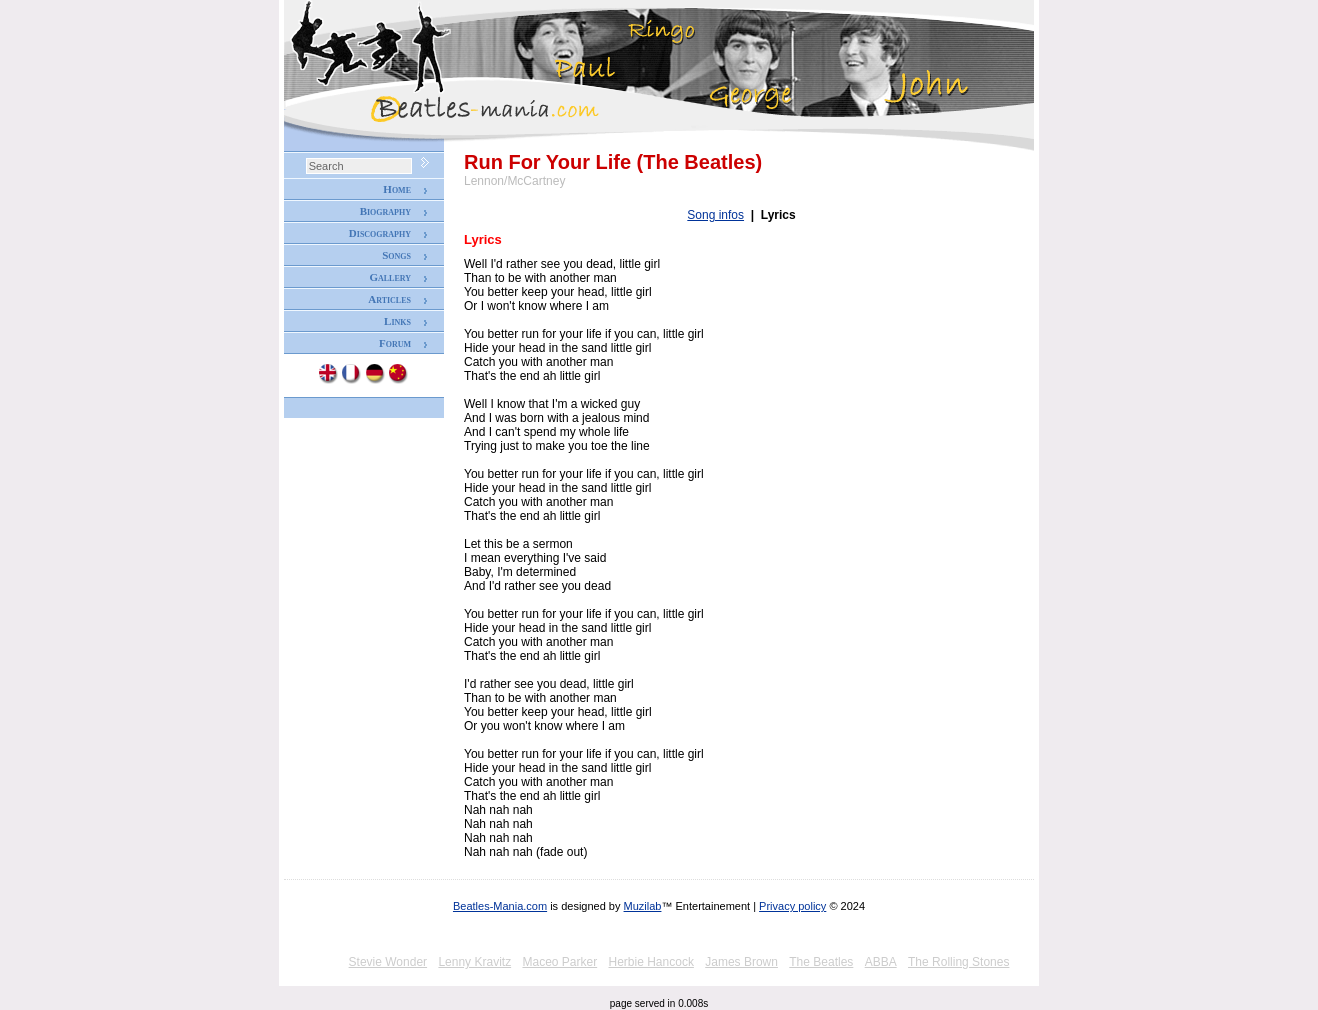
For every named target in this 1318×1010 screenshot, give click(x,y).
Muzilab (643, 906)
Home (397, 189)
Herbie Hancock (651, 962)
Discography (380, 233)
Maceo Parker (559, 962)
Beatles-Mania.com (500, 906)
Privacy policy (792, 906)
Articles (389, 299)
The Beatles (821, 962)
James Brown (741, 962)
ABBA (881, 962)
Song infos (715, 215)
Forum (395, 343)
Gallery (390, 277)
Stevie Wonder (388, 962)
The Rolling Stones (958, 962)
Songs (396, 255)
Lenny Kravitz (474, 962)
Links (397, 321)
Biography (385, 211)
